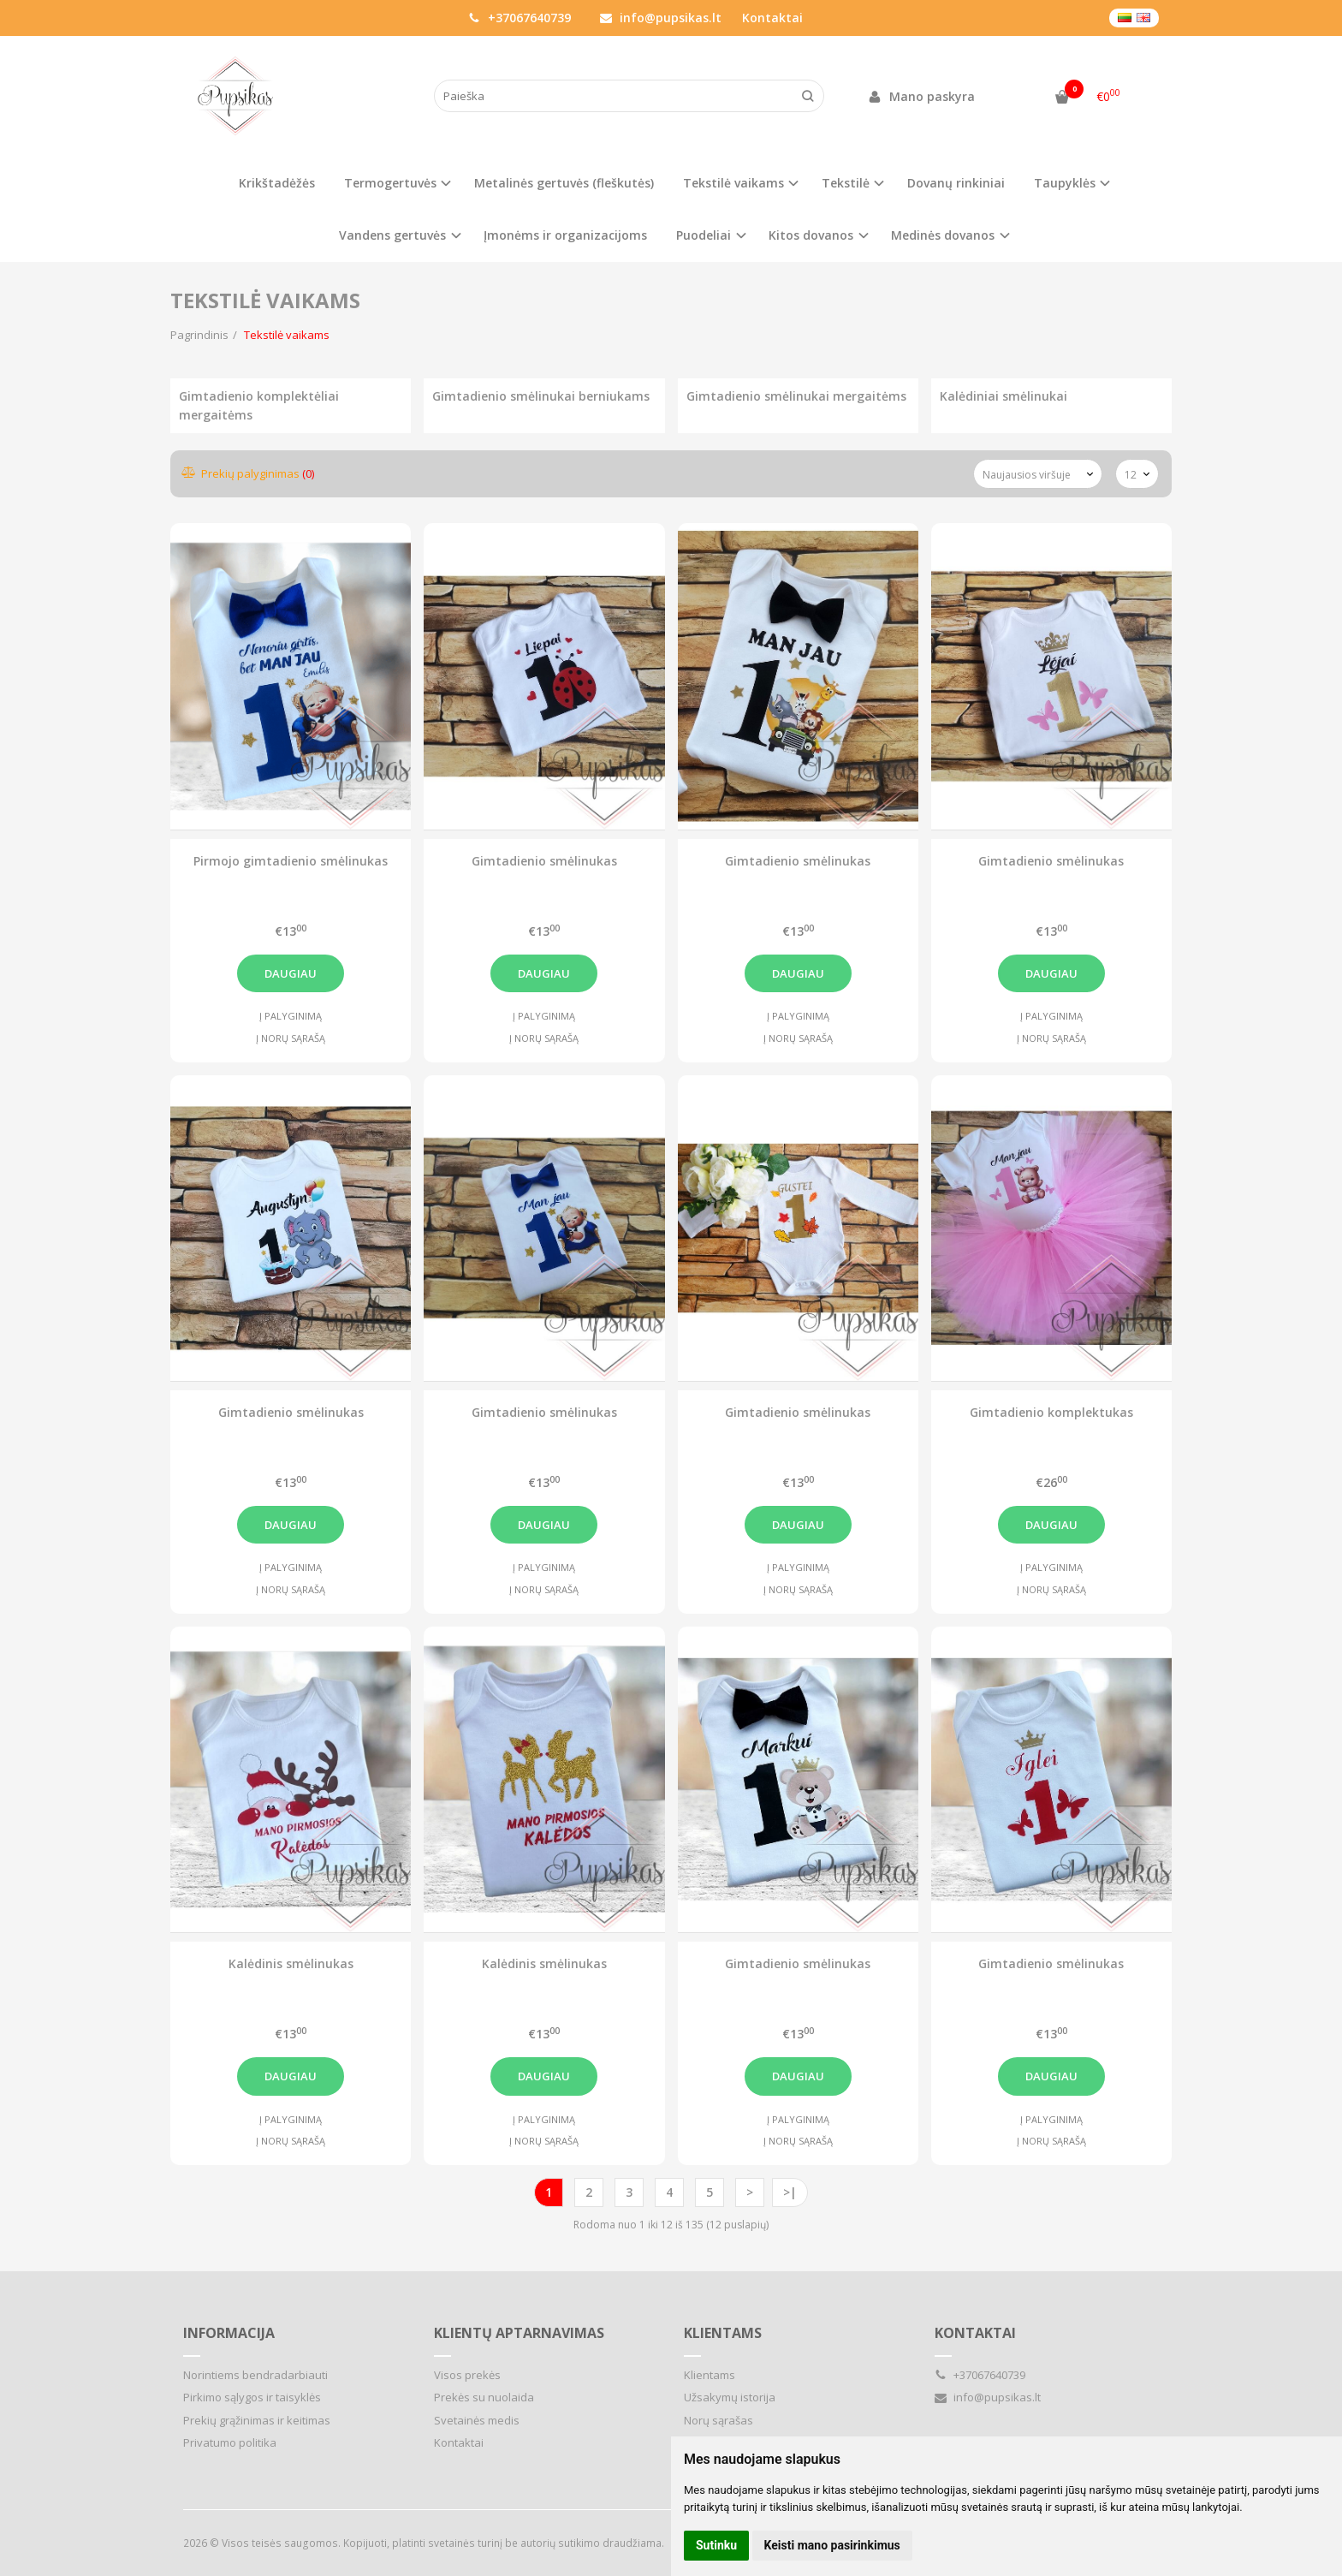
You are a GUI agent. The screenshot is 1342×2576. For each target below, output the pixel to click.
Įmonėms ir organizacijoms (565, 235)
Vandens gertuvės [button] (392, 235)
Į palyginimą (290, 1015)
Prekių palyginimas (248, 473)
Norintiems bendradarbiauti (255, 2375)
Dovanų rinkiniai (956, 183)
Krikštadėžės (277, 183)
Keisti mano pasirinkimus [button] (832, 2545)
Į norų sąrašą (290, 1038)
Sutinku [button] (716, 2545)
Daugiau (290, 973)
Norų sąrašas (718, 2420)
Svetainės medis (477, 2420)
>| (790, 2192)
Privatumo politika (229, 2442)
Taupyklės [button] (1065, 183)
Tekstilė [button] (846, 183)
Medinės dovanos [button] (943, 235)
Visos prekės (467, 2375)
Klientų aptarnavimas (519, 2332)
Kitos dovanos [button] (811, 235)
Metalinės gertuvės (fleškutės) (564, 183)
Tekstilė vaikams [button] (733, 183)
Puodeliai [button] (703, 235)
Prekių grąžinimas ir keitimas (256, 2420)
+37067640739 (519, 17)
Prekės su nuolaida (484, 2397)
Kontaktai (772, 17)
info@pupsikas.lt (660, 17)
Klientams (723, 2332)
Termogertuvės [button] (390, 183)
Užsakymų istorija (729, 2397)
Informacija (229, 2332)
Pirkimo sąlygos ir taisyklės (252, 2397)
